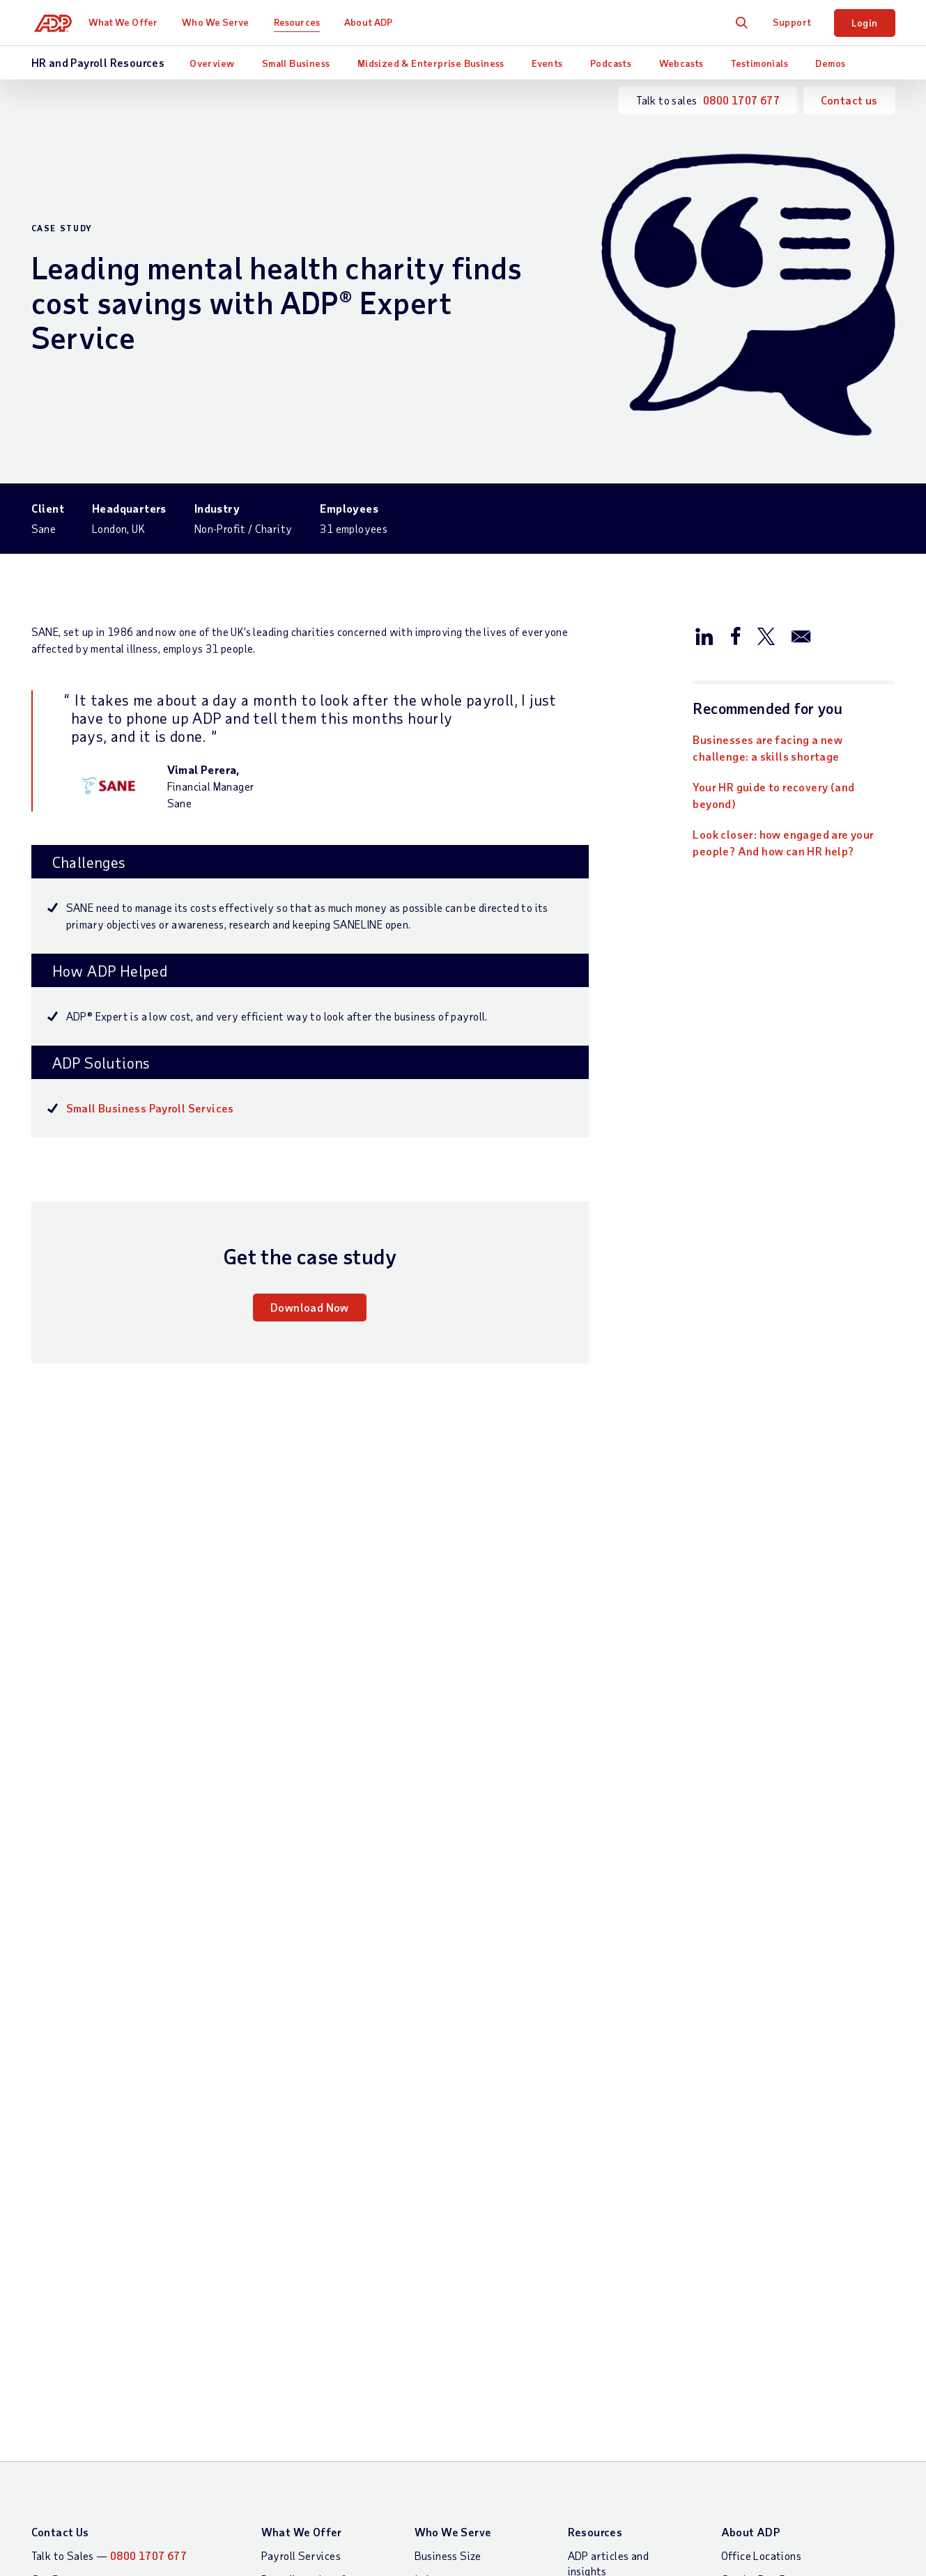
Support (792, 22)
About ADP (374, 22)
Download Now (309, 1307)
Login (864, 23)
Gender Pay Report (767, 2044)
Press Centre (752, 2115)
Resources (303, 22)
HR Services (290, 2295)
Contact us (849, 100)
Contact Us (60, 1996)
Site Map (282, 2443)
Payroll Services (301, 2020)
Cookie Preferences (826, 2564)
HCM (272, 2184)
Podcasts (610, 63)
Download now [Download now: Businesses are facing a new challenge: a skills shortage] (91, 1826)
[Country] (108, 2445)
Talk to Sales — (109, 2020)
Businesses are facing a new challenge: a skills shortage (767, 748)
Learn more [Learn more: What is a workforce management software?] (379, 1826)
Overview (212, 63)
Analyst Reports (608, 2083)
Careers (739, 2091)
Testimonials (759, 63)
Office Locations (761, 2020)
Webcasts (681, 63)
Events (547, 63)
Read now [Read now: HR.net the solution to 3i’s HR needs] (672, 1826)
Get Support (61, 2044)
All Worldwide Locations (91, 2480)
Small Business (296, 63)
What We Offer (128, 22)
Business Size (448, 2020)
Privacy (342, 2443)
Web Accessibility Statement (760, 2443)
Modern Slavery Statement (447, 2443)
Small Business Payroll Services (150, 1108)
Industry (435, 2044)
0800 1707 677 (741, 100)
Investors (744, 2139)
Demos (830, 63)
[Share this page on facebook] (735, 635)
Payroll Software (303, 2122)
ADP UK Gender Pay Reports (600, 2443)
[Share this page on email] (801, 635)
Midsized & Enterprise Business (430, 63)
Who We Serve (221, 22)
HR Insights (288, 2271)
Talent (276, 2247)
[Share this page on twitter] (766, 635)
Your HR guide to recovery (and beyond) (773, 795)
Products (282, 2357)
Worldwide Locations (773, 2067)
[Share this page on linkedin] (704, 635)
